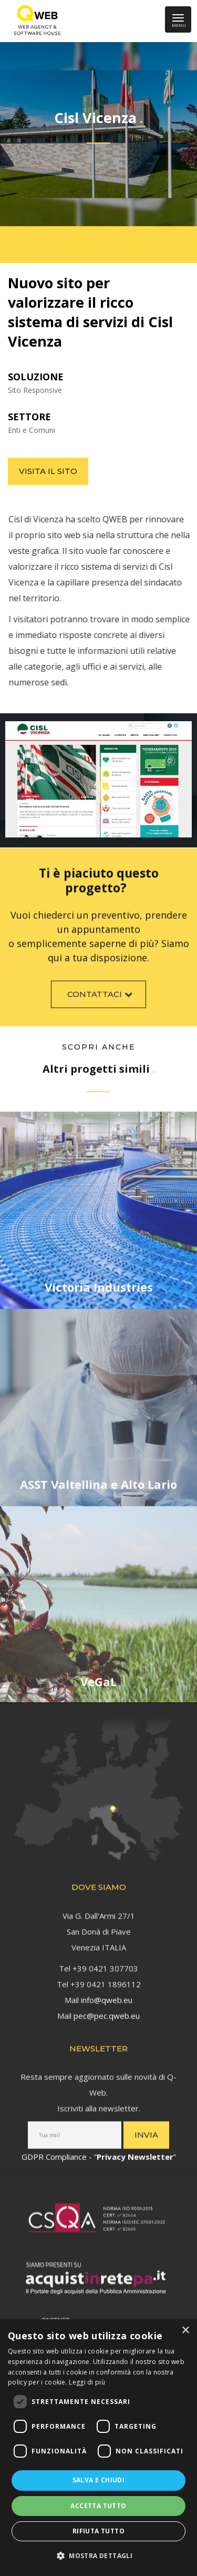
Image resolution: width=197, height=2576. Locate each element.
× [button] (185, 2331)
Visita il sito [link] (48, 471)
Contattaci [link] (101, 998)
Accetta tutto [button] (98, 2505)
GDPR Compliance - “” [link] (99, 2152)
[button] (98, 2556)
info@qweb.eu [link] (106, 1995)
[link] (35, 21)
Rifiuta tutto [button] (98, 2531)
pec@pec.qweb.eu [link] (107, 2011)
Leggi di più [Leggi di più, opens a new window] (87, 2382)
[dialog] (98, 2447)
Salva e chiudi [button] (98, 2480)
